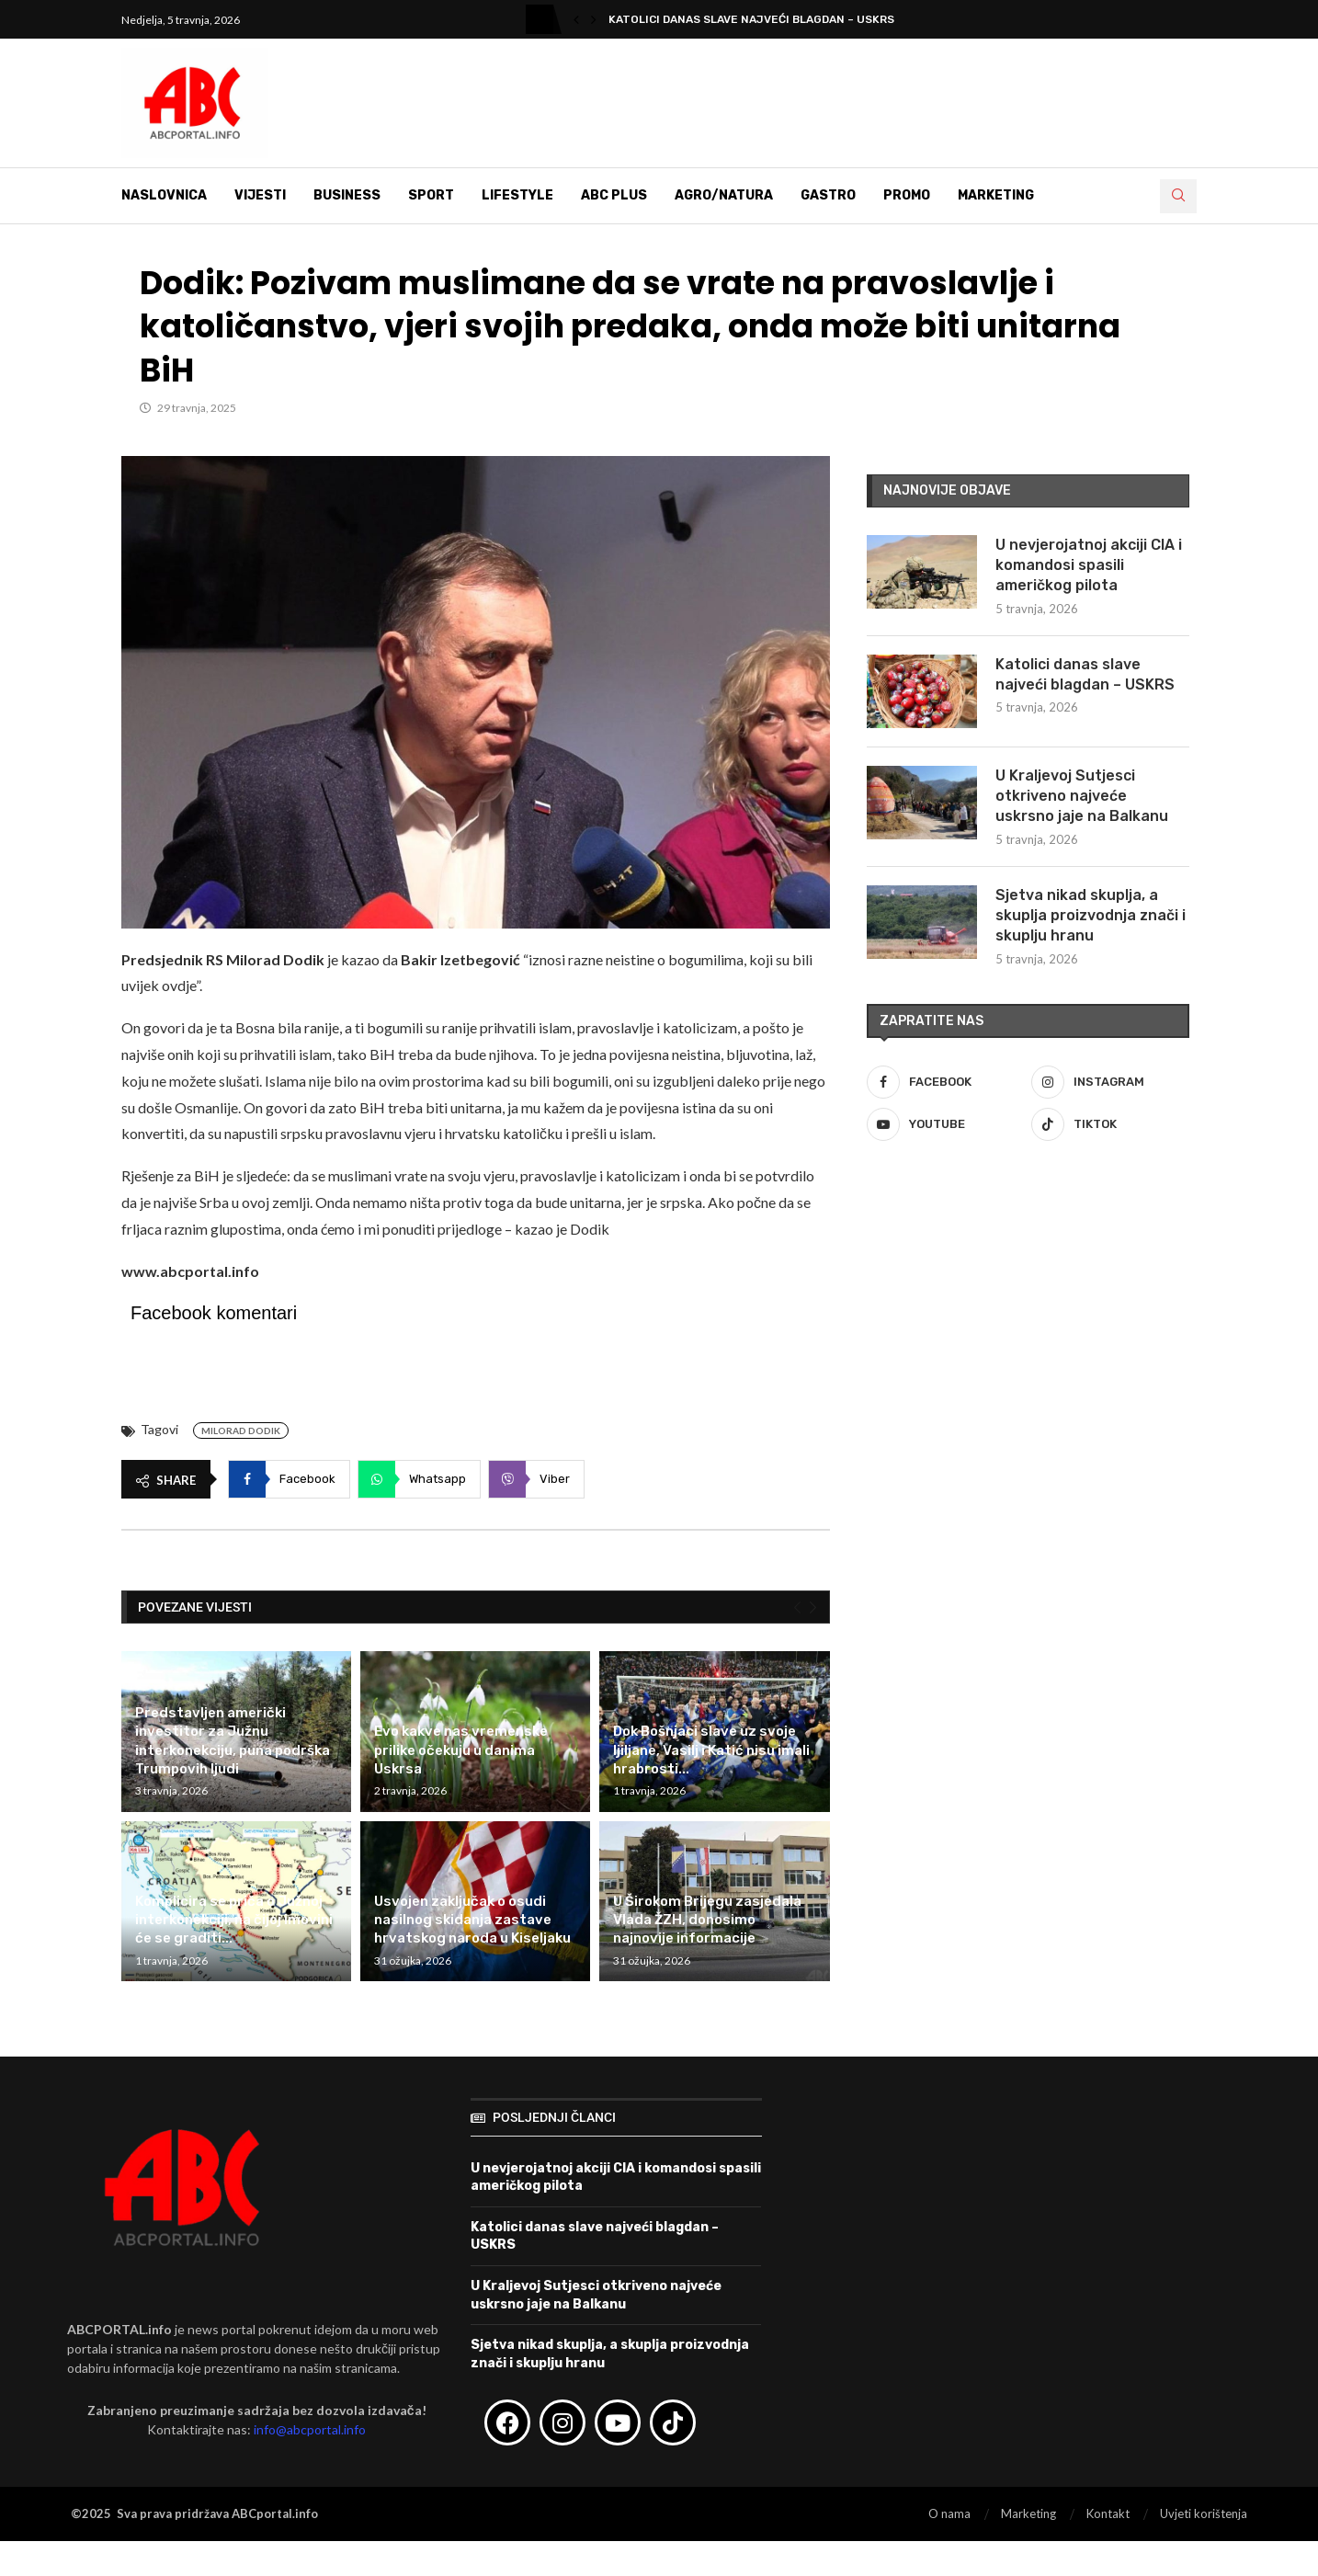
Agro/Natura (724, 195)
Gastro (828, 195)
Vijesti (260, 195)
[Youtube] (946, 1124)
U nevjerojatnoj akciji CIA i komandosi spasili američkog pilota (1088, 565)
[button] (576, 19)
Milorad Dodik (240, 1430)
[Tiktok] (1110, 1124)
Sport (431, 195)
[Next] (813, 1608)
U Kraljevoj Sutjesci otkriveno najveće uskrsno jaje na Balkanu (1081, 796)
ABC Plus (614, 195)
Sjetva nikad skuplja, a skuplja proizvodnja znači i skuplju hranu (1090, 915)
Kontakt (1108, 2513)
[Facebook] (946, 1082)
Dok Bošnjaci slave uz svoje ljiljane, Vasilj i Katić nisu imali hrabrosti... (711, 1750)
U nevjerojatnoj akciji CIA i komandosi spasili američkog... (793, 19)
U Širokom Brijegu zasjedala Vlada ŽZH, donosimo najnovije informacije (707, 1920)
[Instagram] (1110, 1082)
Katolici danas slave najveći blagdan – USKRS (1085, 674)
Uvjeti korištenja (1203, 2513)
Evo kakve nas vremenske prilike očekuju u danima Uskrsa (461, 1750)
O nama (949, 2513)
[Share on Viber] (536, 1479)
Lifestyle (517, 195)
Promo (906, 195)
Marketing (996, 195)
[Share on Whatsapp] (419, 1479)
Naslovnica (164, 195)
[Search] (1178, 196)
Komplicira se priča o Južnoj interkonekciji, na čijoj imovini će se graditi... (234, 1920)
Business (347, 195)
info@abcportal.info (310, 2429)
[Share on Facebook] (289, 1479)
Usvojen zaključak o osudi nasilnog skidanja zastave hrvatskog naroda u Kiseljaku (472, 1920)
